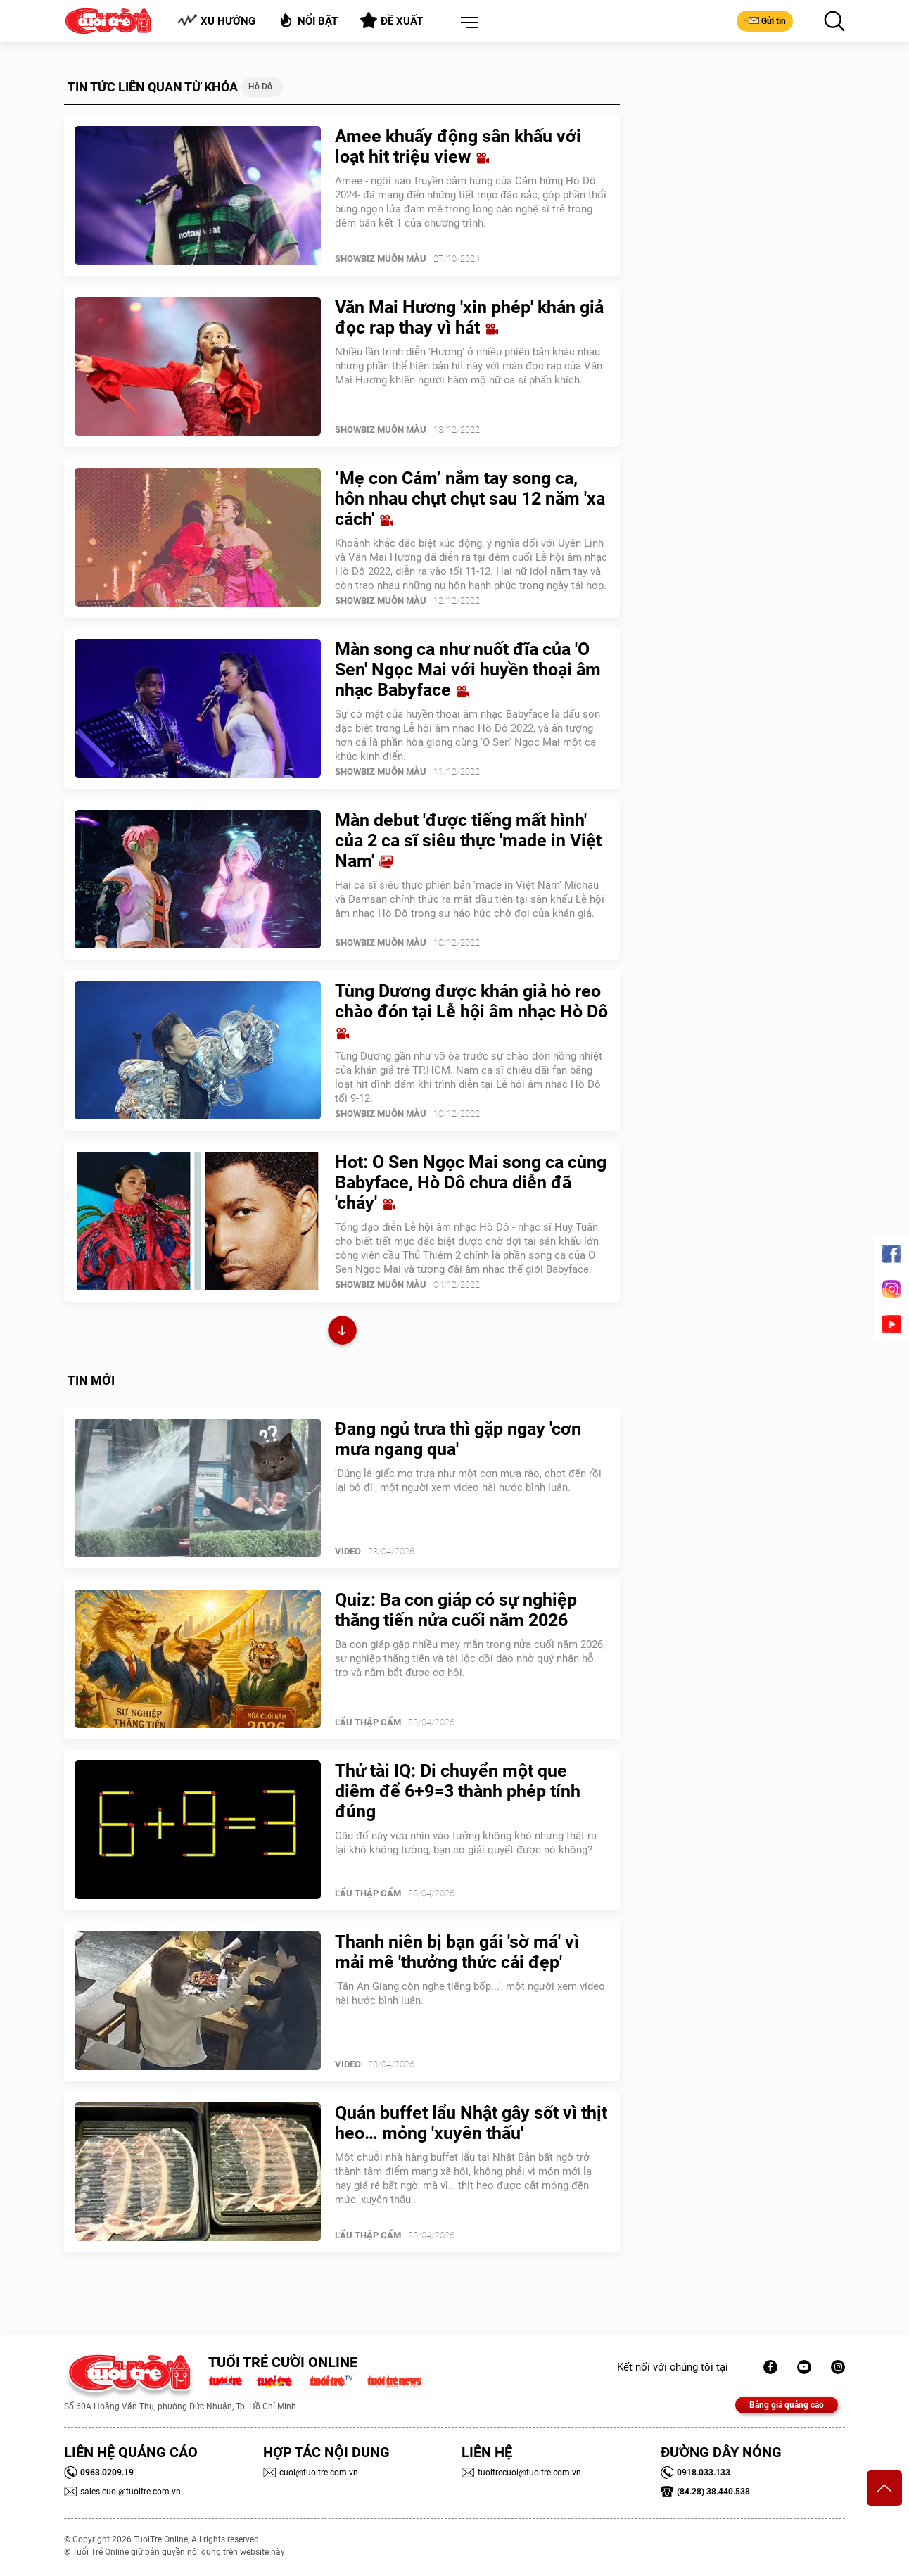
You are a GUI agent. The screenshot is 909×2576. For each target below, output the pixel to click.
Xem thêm (342, 1332)
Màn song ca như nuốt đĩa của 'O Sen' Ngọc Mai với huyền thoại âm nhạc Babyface (468, 669)
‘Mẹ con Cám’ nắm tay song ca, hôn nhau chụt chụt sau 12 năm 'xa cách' (470, 498)
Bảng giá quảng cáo (786, 2405)
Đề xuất (391, 20)
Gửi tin (765, 20)
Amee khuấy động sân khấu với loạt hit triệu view (458, 146)
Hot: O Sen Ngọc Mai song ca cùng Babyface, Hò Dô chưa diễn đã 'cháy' (470, 1182)
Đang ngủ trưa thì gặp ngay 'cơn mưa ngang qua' (458, 1439)
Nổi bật (308, 20)
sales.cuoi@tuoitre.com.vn (122, 2491)
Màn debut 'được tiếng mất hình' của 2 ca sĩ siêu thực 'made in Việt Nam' (468, 840)
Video (348, 1551)
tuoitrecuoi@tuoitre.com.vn (521, 2472)
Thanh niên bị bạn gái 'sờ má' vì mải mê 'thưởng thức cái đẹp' (457, 1951)
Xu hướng (216, 20)
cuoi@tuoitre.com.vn (310, 2472)
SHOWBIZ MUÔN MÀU (380, 258)
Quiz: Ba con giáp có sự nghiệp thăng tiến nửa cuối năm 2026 (456, 1610)
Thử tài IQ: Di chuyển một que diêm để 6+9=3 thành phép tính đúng (457, 1791)
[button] (466, 23)
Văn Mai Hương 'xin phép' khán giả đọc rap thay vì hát (469, 317)
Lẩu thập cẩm (368, 1722)
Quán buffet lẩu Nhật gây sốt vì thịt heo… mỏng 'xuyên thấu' (471, 2122)
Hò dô (260, 86)
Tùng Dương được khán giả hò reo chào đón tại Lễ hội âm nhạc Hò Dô (471, 1011)
